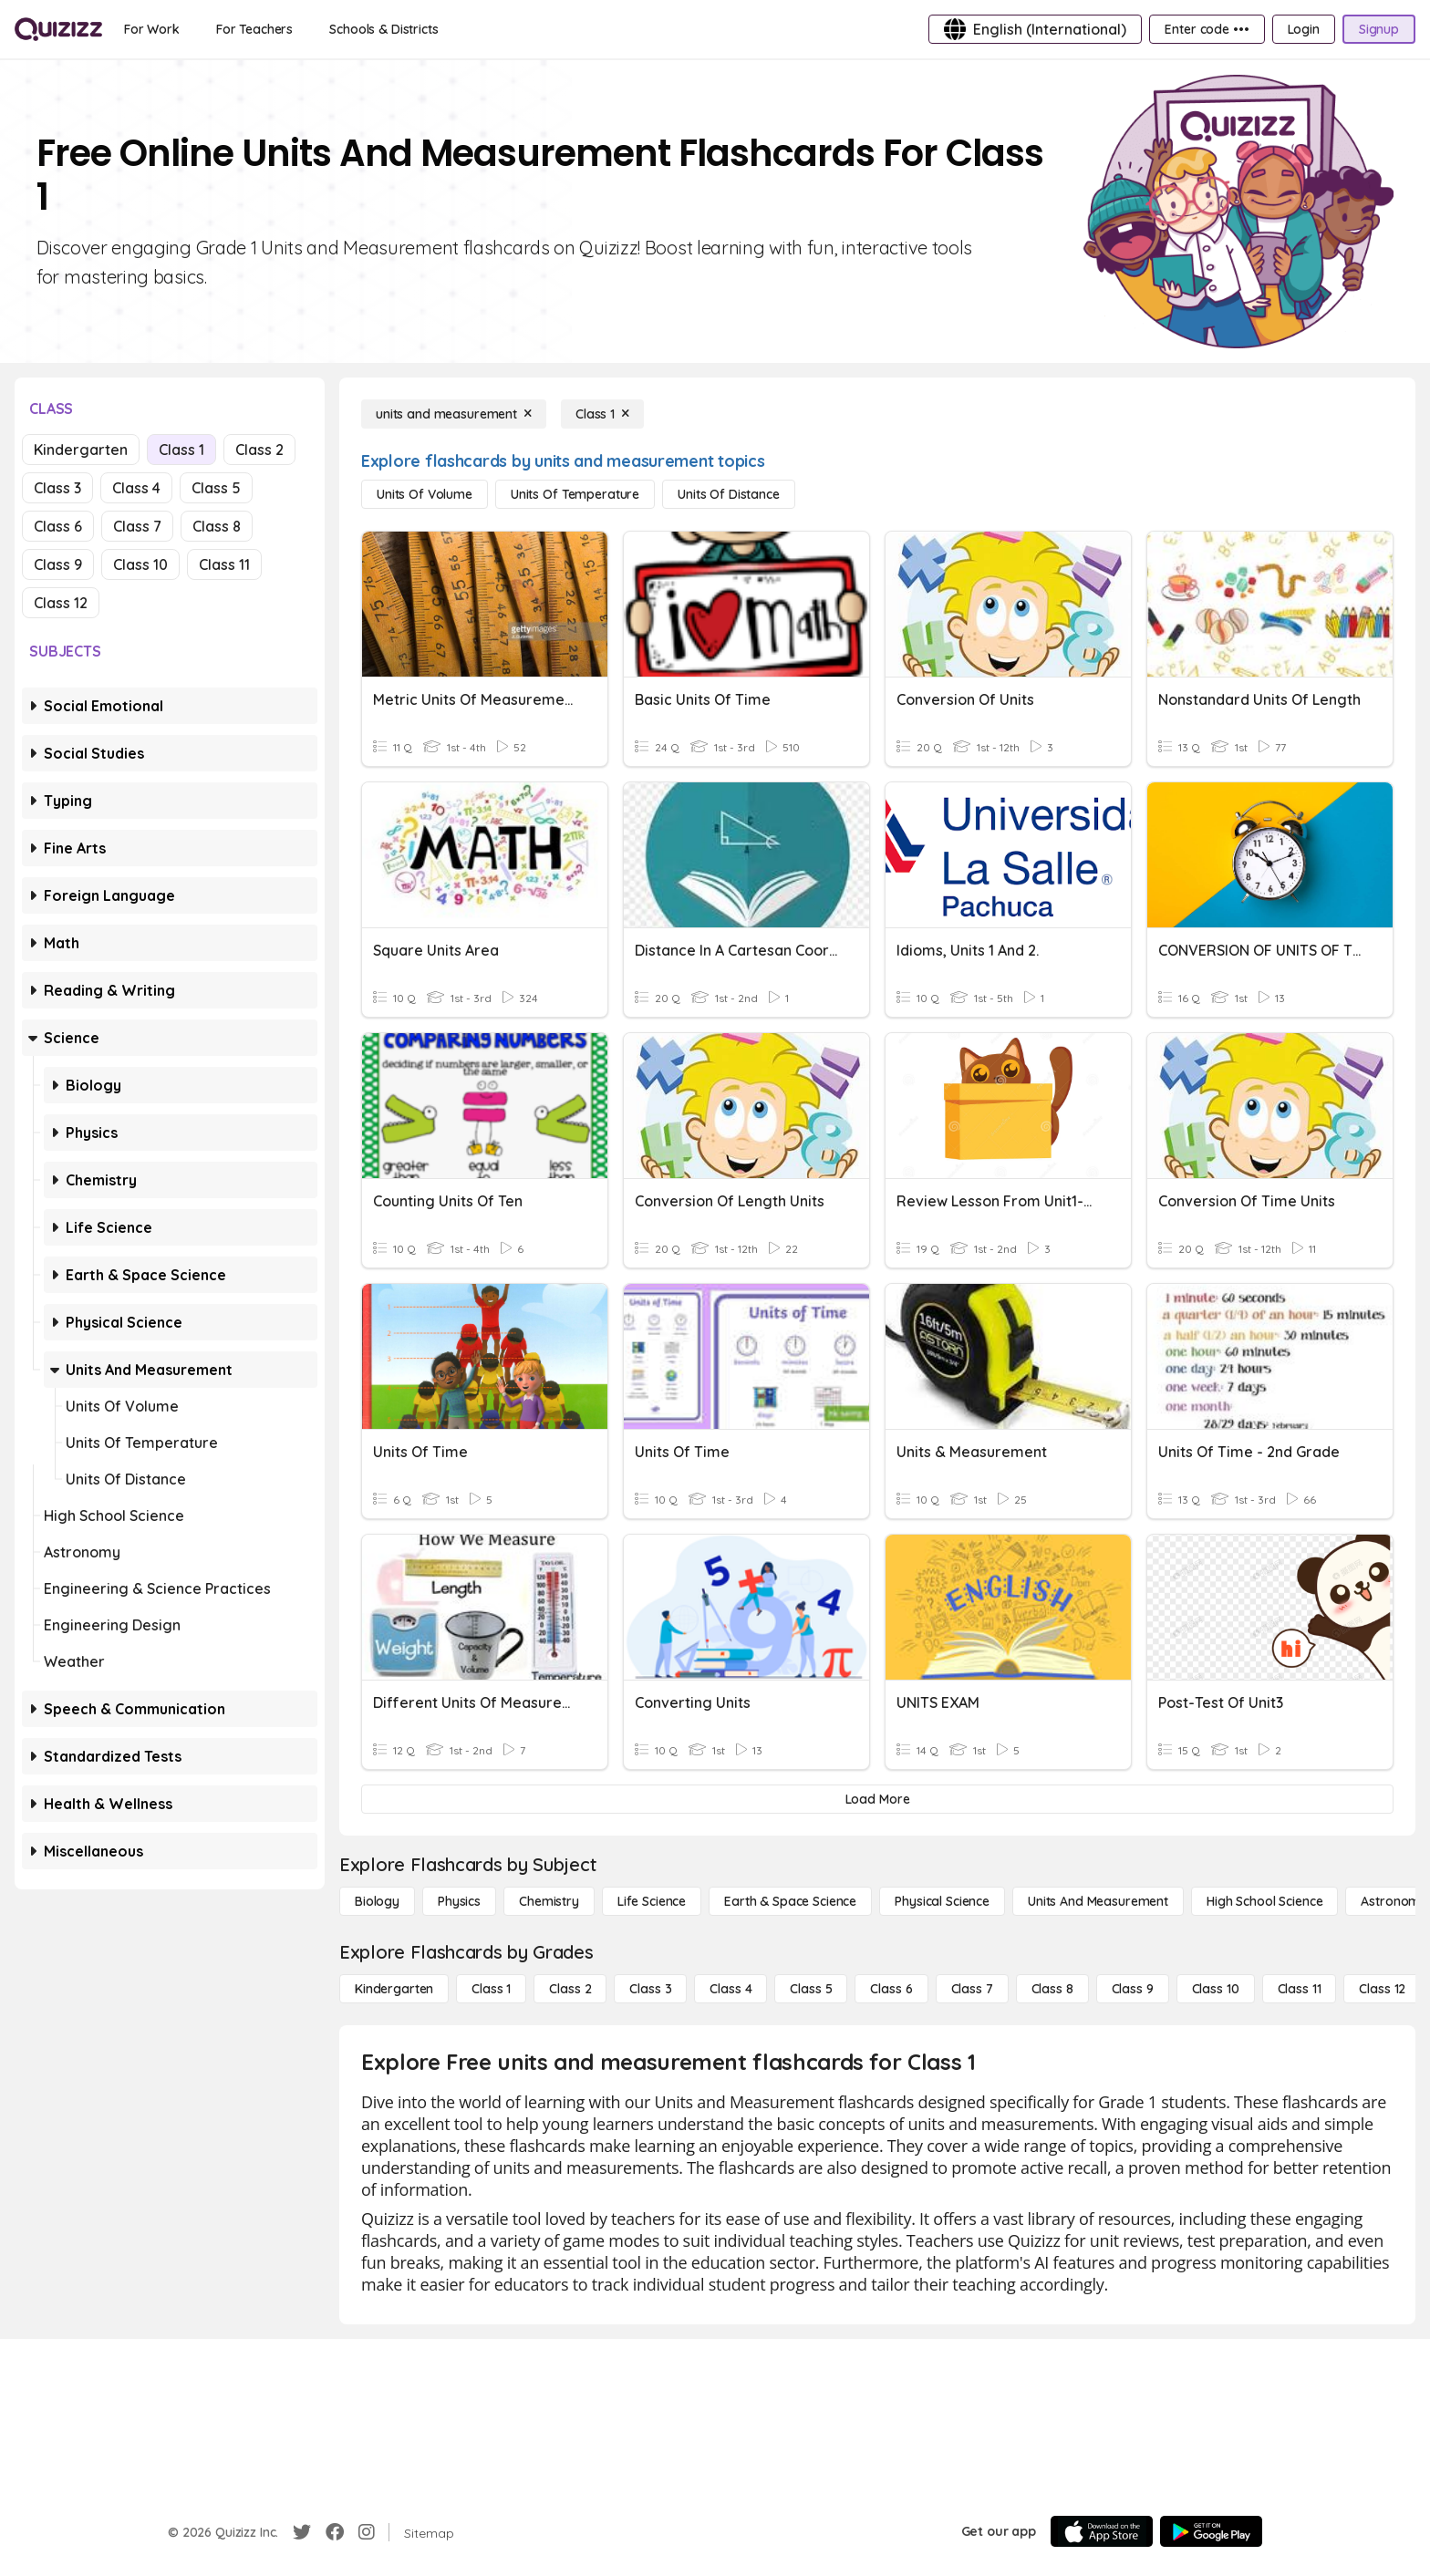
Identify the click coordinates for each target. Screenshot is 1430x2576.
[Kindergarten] (394, 1988)
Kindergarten (81, 449)
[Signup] (1378, 29)
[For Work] (151, 29)
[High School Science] (1264, 1901)
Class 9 (58, 564)
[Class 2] (570, 1988)
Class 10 (140, 564)
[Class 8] (1052, 1988)
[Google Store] (1211, 2531)
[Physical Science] (942, 1901)
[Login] (1303, 29)
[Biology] (377, 1901)
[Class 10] (1215, 1988)
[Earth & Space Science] (790, 1901)
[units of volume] (424, 494)
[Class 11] (1299, 1988)
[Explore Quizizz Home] (58, 29)
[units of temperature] (575, 494)
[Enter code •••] (1206, 29)
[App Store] (1102, 2531)
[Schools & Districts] (383, 29)
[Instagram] (366, 2532)
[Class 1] (602, 414)
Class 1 (181, 449)
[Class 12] (1382, 1988)
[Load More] (877, 1799)
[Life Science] (651, 1901)
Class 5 (216, 488)
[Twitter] (302, 2532)
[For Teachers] (254, 29)
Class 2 (259, 449)
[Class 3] (650, 1988)
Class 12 (61, 603)
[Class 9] (1132, 1988)
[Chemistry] (549, 1901)
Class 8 (216, 526)
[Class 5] (810, 1988)
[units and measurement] (453, 414)
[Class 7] (972, 1988)
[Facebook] (335, 2532)
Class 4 (136, 488)
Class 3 (57, 488)
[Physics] (459, 1901)
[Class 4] (730, 1988)
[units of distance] (728, 494)
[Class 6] (891, 1988)
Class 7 (137, 526)
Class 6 (58, 526)
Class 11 (224, 564)
